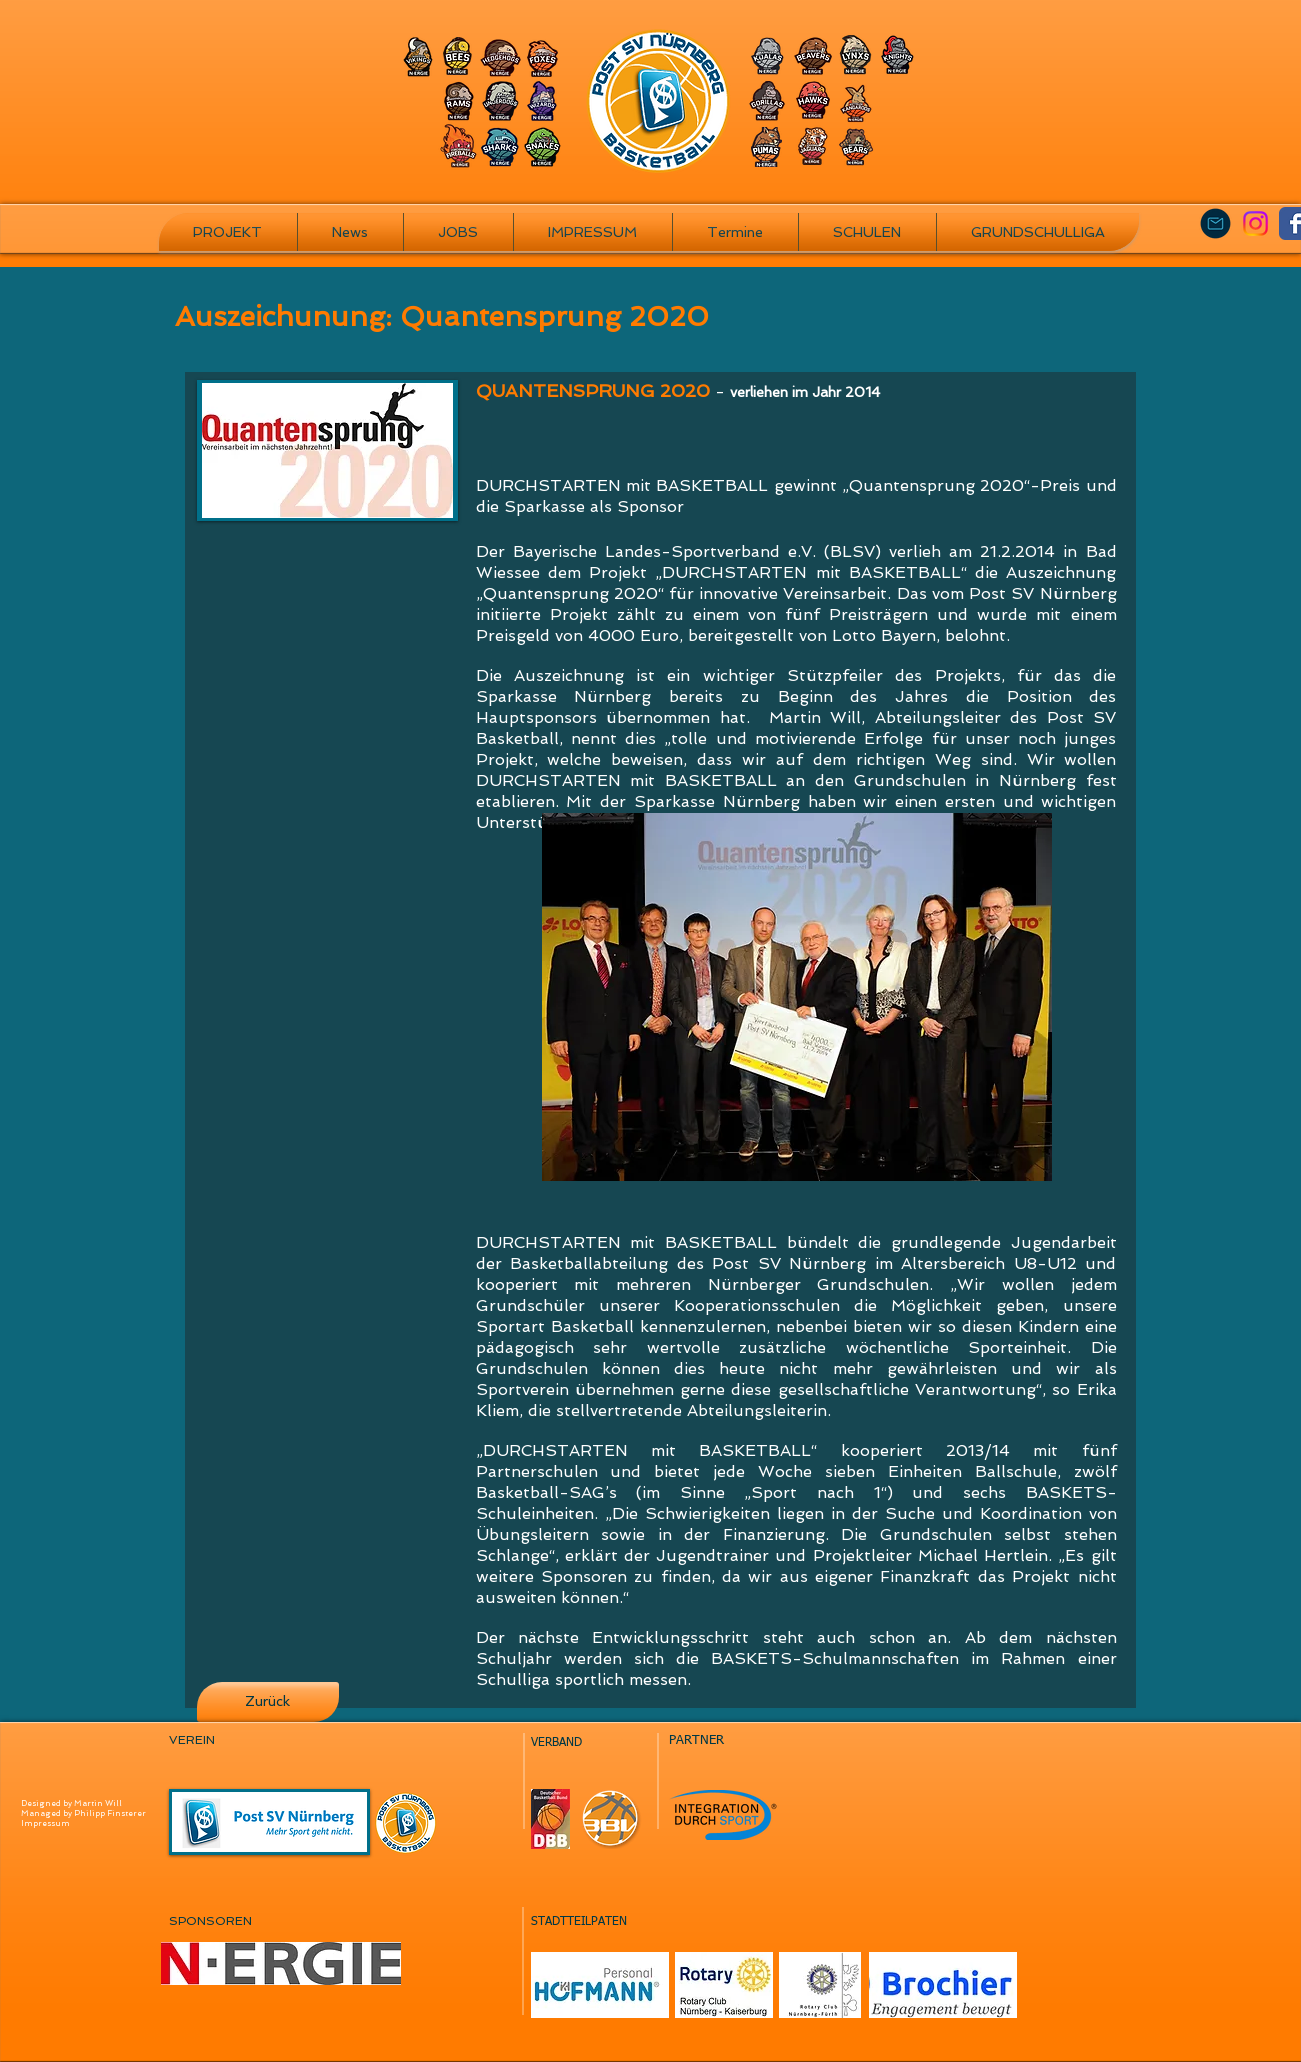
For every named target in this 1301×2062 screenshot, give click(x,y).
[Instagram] (1255, 223)
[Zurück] (268, 1702)
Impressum (45, 1823)
